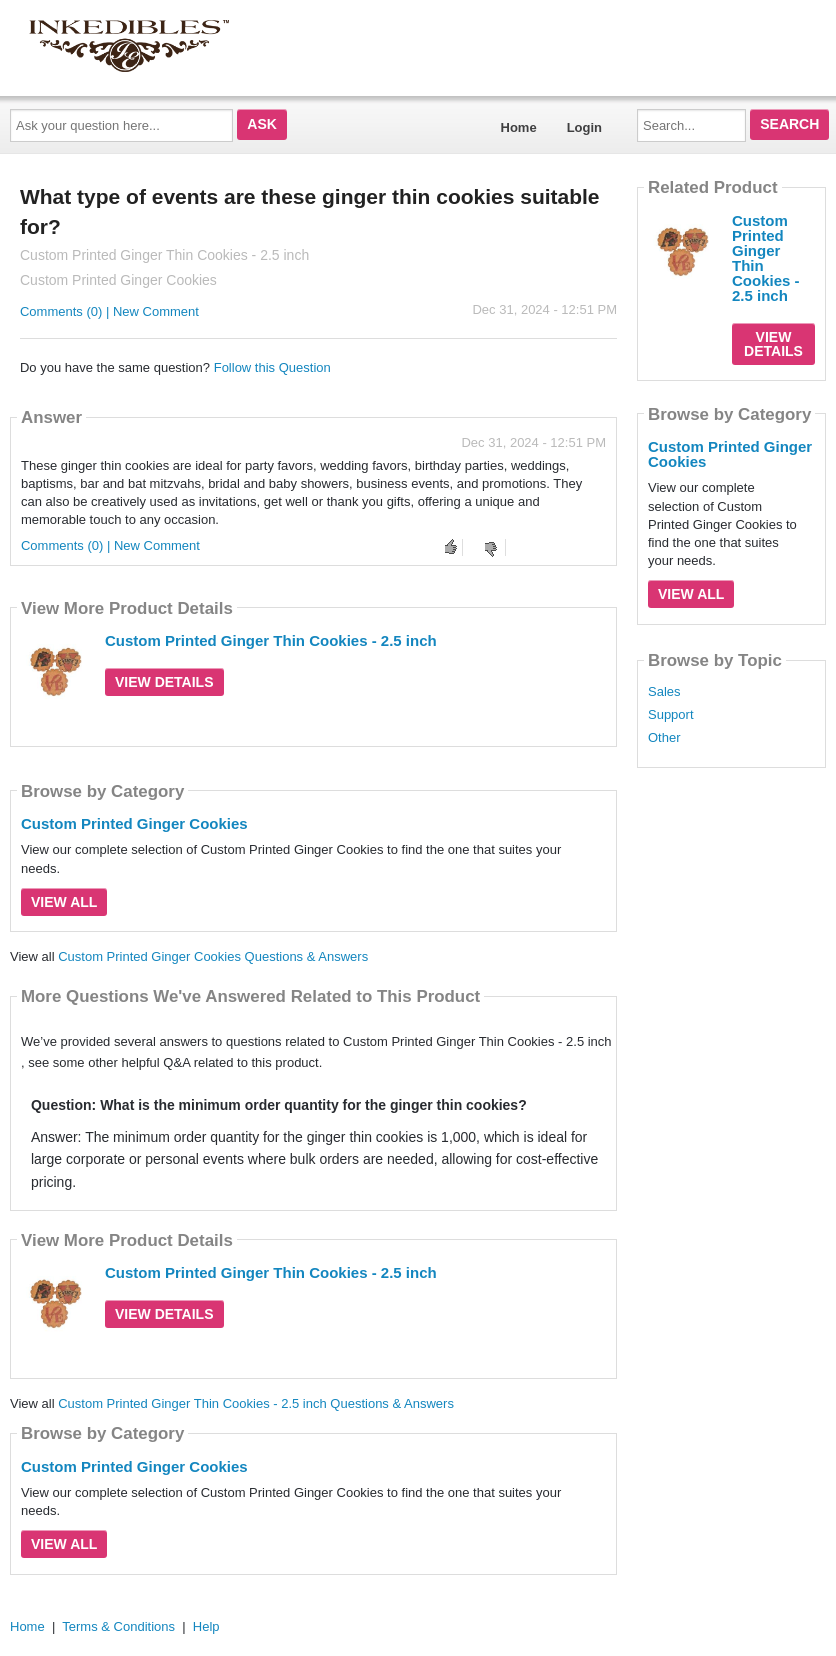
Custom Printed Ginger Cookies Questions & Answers (213, 956)
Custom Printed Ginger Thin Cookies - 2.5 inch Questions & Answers (256, 1403)
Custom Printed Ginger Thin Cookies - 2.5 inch (271, 640)
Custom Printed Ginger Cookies (134, 823)
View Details (164, 682)
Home (519, 127)
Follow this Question (272, 367)
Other (664, 738)
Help (206, 1626)
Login (584, 127)
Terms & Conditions (118, 1626)
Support (671, 715)
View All (64, 902)
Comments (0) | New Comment (109, 311)
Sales (664, 692)
